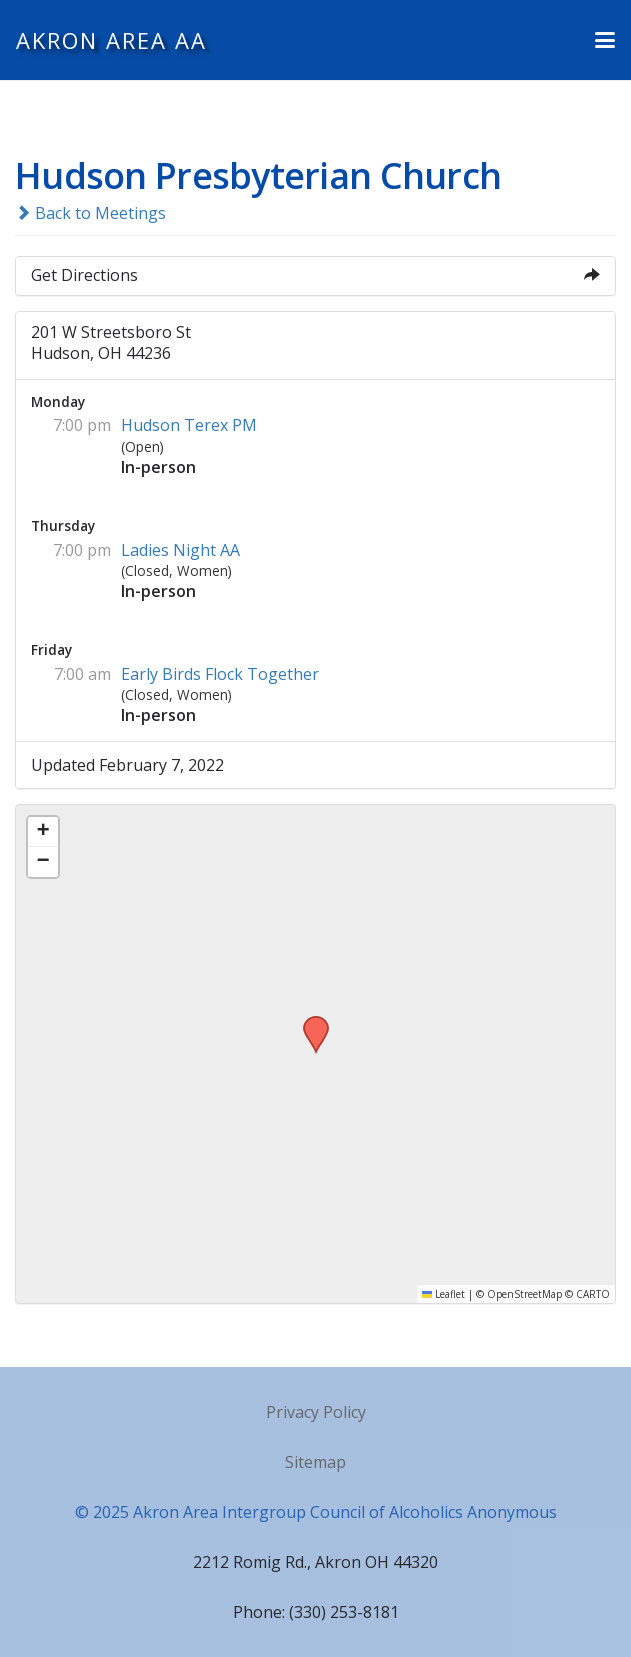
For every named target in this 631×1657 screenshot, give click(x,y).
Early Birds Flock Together (220, 674)
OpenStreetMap (524, 1294)
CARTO (593, 1294)
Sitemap (315, 1462)
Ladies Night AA (180, 550)
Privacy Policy (316, 1412)
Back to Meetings (90, 213)
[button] (605, 40)
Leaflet (443, 1294)
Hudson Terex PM (189, 425)
